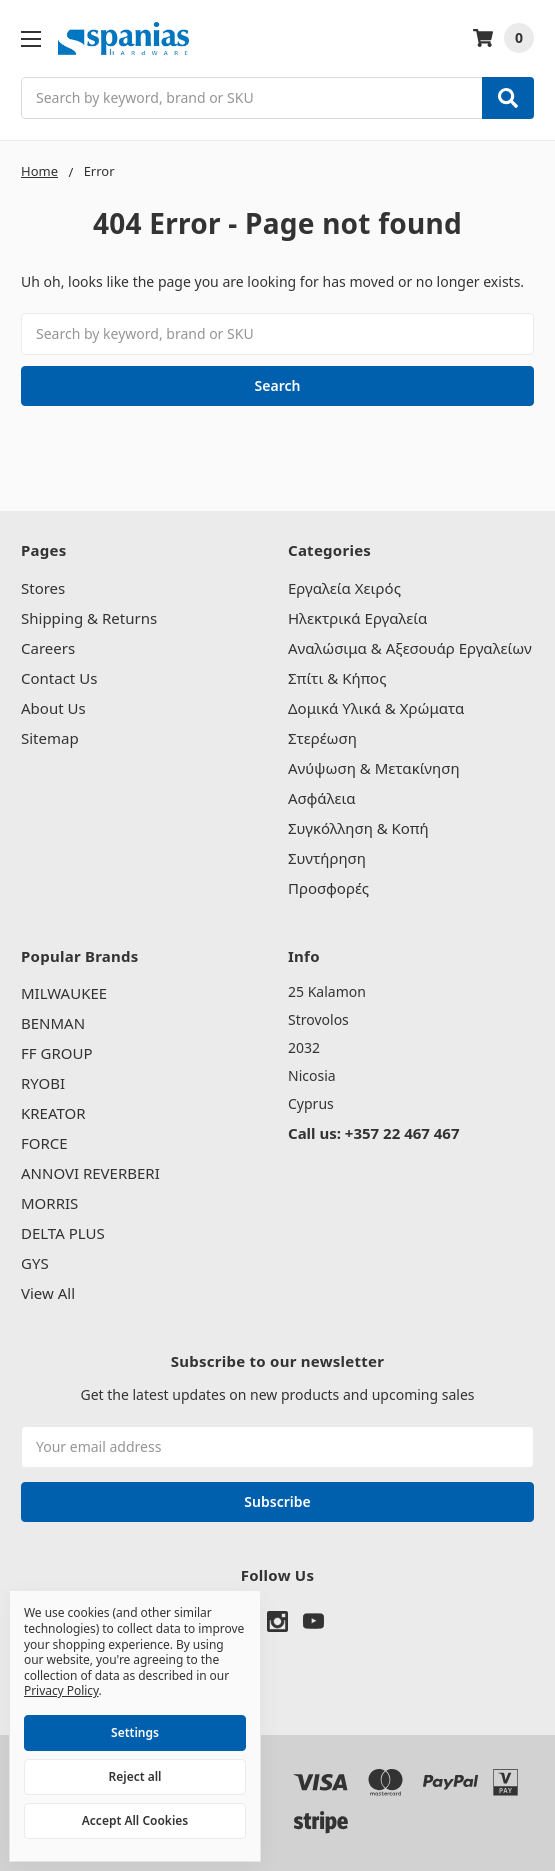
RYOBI (43, 1083)
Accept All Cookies (135, 1820)
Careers (48, 648)
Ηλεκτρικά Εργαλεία (357, 618)
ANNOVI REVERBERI (90, 1173)
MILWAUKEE (64, 993)
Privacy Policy (61, 1690)
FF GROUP (56, 1053)
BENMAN (53, 1023)
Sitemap (50, 738)
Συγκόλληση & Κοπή (358, 828)
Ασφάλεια (322, 798)
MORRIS (49, 1203)
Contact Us (59, 678)
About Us (53, 708)
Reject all (135, 1776)
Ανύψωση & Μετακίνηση (374, 768)
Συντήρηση (327, 858)
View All (48, 1293)
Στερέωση (322, 738)
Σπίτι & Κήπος (337, 678)
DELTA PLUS (63, 1233)
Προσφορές (328, 888)
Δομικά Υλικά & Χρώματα (376, 708)
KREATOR (53, 1113)
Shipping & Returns (89, 618)
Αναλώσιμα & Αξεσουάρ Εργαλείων (410, 648)
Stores (43, 588)
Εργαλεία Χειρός (344, 588)
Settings (135, 1732)
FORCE (44, 1143)
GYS (35, 1263)
